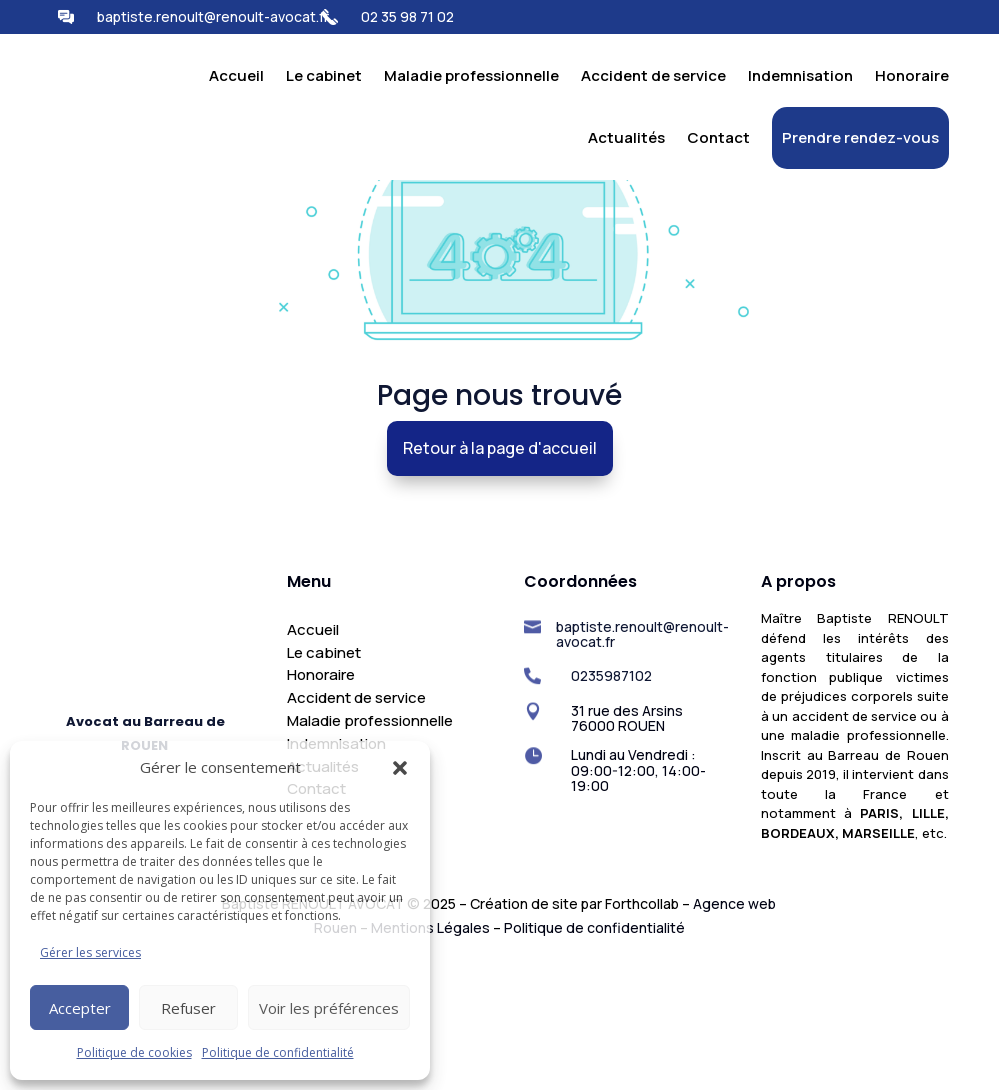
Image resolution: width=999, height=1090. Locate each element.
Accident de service (653, 75)
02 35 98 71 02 (407, 16)
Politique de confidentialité (278, 1052)
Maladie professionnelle (471, 75)
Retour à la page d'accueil (499, 575)
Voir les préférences (329, 1008)
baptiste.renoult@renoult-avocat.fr (213, 16)
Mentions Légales (430, 1054)
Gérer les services (90, 952)
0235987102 (611, 801)
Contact (718, 137)
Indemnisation (800, 75)
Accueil (236, 75)
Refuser (188, 1008)
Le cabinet (324, 75)
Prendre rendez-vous (860, 137)
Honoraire (912, 75)
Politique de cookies (134, 1052)
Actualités (626, 137)
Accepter (80, 1008)
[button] (400, 756)
